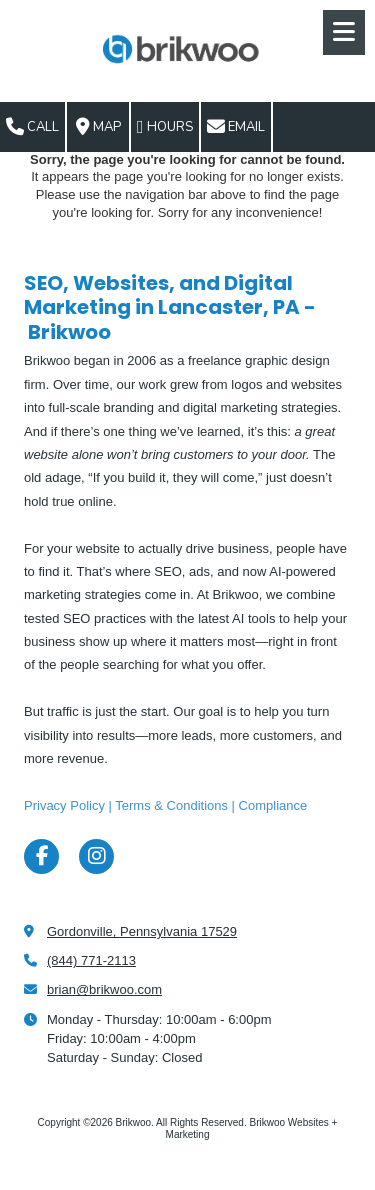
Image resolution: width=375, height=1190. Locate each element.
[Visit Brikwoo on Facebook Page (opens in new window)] (41, 856)
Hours (165, 127)
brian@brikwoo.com (104, 989)
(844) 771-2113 (91, 960)
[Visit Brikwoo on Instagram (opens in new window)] (96, 856)
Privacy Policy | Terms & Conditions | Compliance (165, 805)
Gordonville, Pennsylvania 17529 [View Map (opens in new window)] (142, 931)
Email (236, 127)
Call (32, 127)
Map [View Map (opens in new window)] (98, 127)
